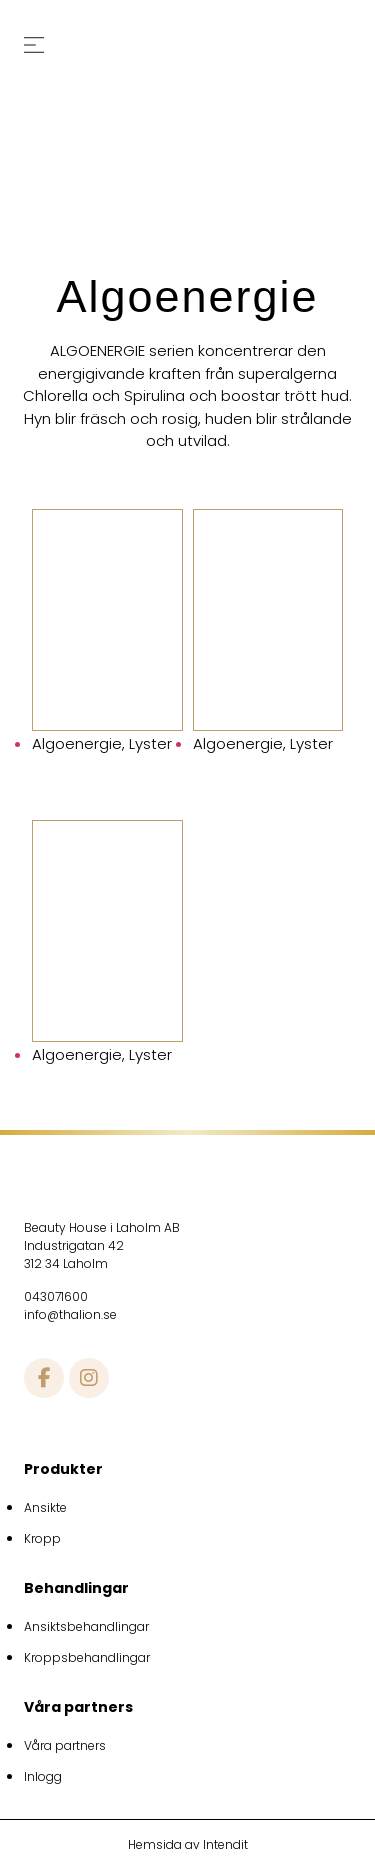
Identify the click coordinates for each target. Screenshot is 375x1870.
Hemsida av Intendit (188, 1844)
